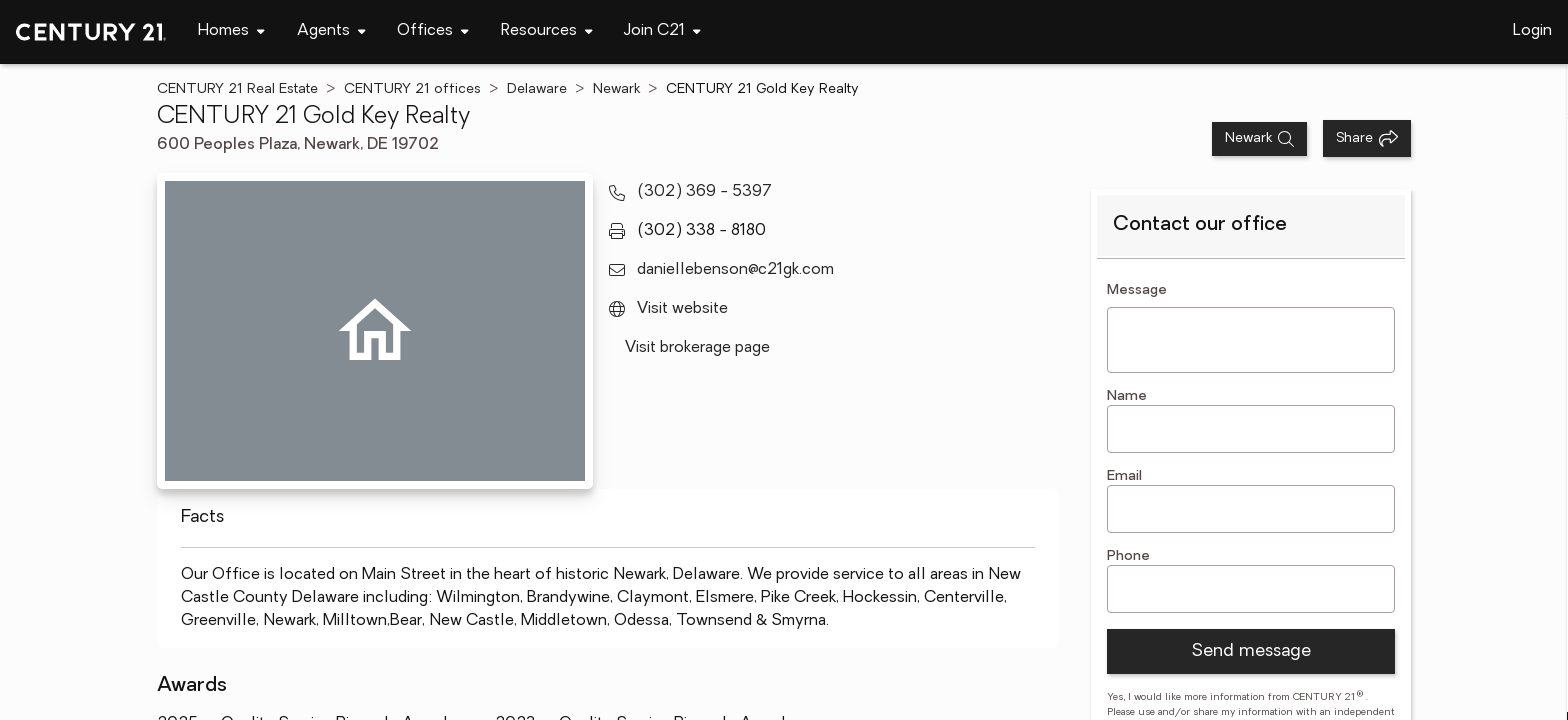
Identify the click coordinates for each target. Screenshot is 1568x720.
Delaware (537, 89)
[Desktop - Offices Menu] (433, 31)
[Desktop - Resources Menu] (547, 31)
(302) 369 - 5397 (704, 192)
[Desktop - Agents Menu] (331, 31)
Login (1532, 31)
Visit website (682, 309)
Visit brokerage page (697, 348)
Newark (616, 89)
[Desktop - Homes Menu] (231, 31)
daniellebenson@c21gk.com (735, 270)
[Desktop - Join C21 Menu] (662, 31)
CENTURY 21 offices (412, 89)
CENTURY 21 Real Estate (237, 89)
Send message (1251, 651)
